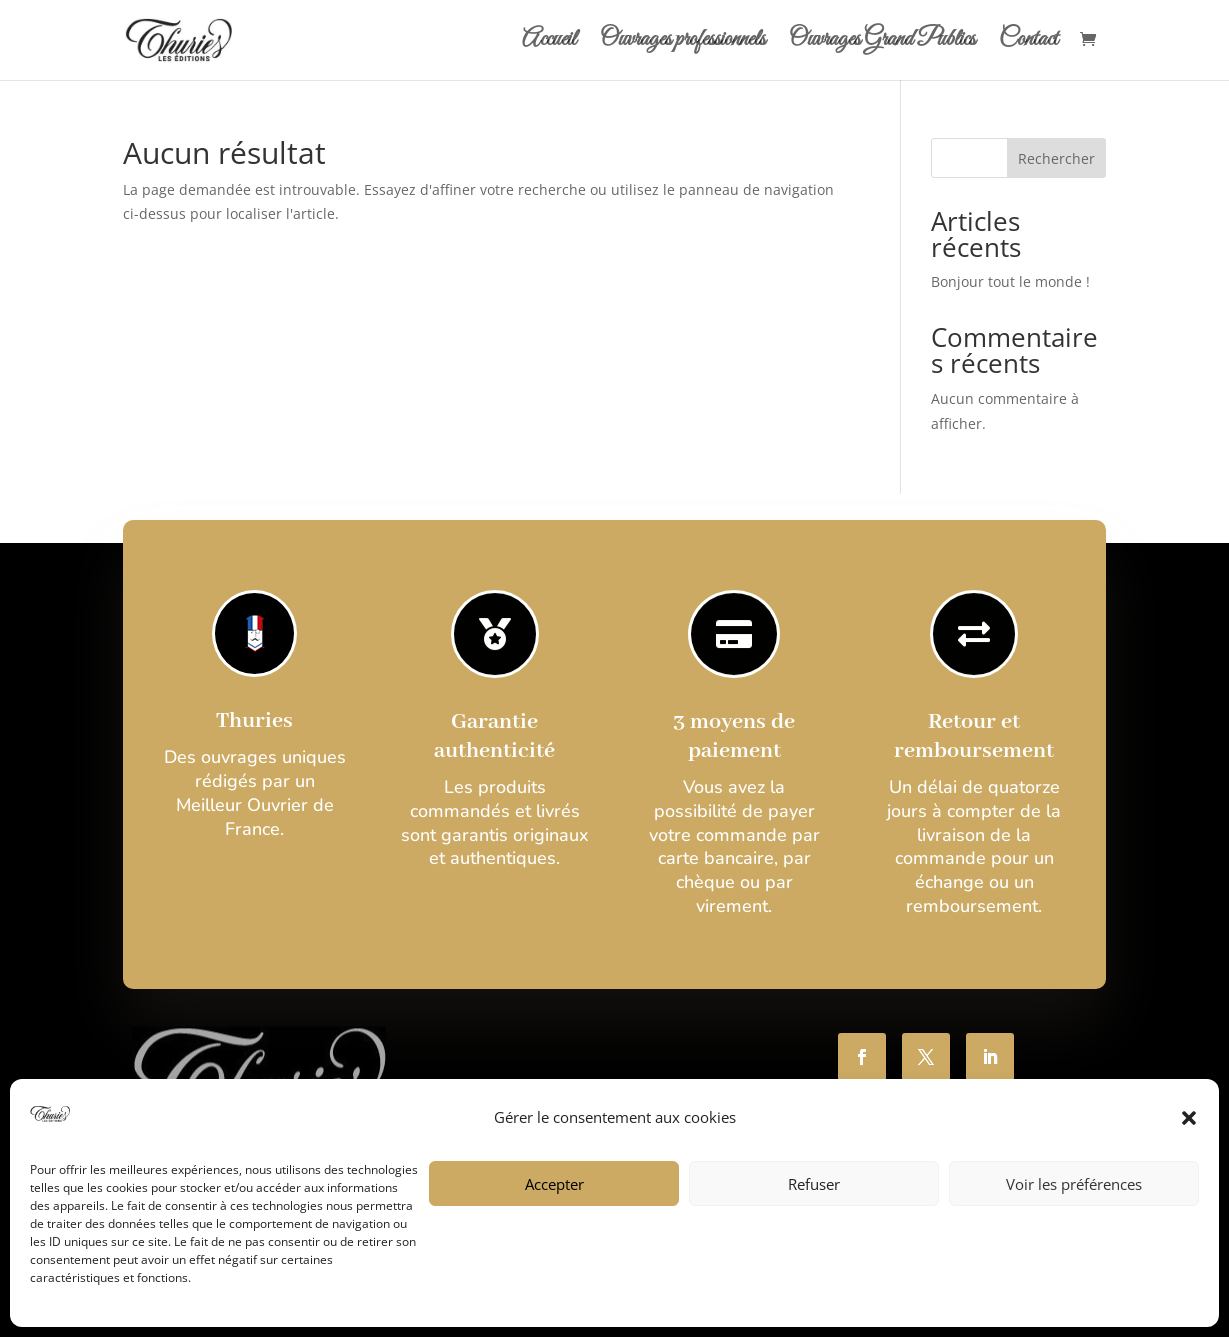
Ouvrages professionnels (682, 44)
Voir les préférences (1074, 1184)
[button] (1189, 1118)
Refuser (814, 1184)
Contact (1028, 44)
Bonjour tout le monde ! (1010, 281)
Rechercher (1056, 158)
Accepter (554, 1184)
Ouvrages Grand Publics (882, 44)
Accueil (549, 44)
